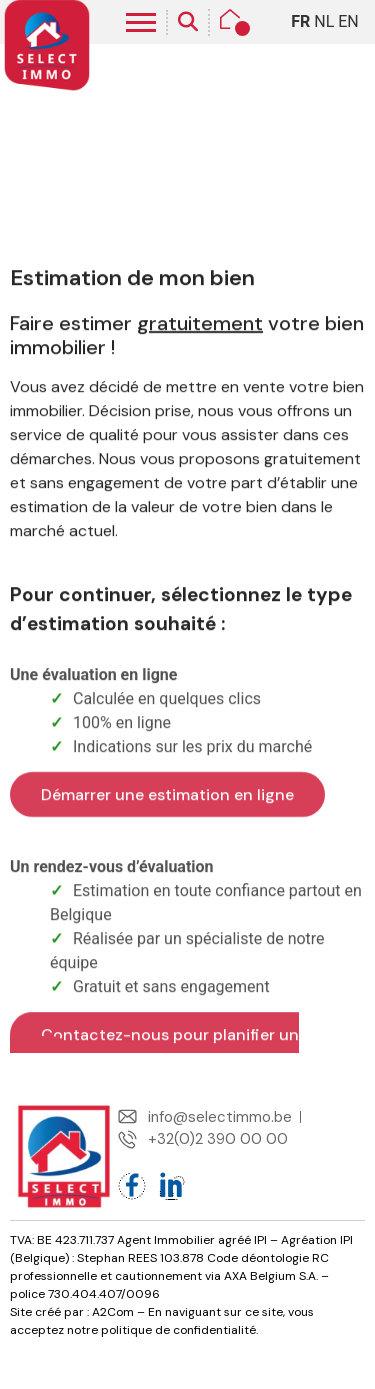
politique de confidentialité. (179, 1330)
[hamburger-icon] (141, 22)
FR (300, 21)
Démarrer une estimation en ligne (167, 905)
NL (324, 21)
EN (348, 21)
